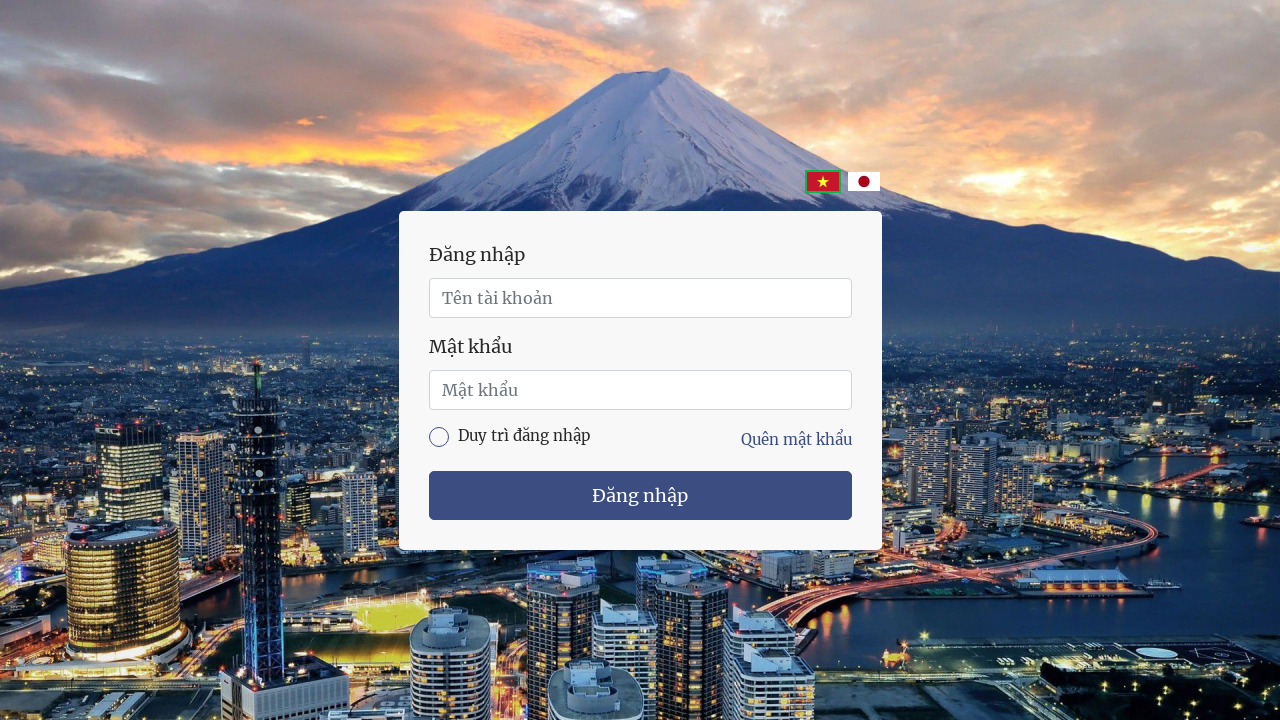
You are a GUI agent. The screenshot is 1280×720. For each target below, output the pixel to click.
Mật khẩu (470, 346)
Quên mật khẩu (796, 439)
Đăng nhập (477, 254)
